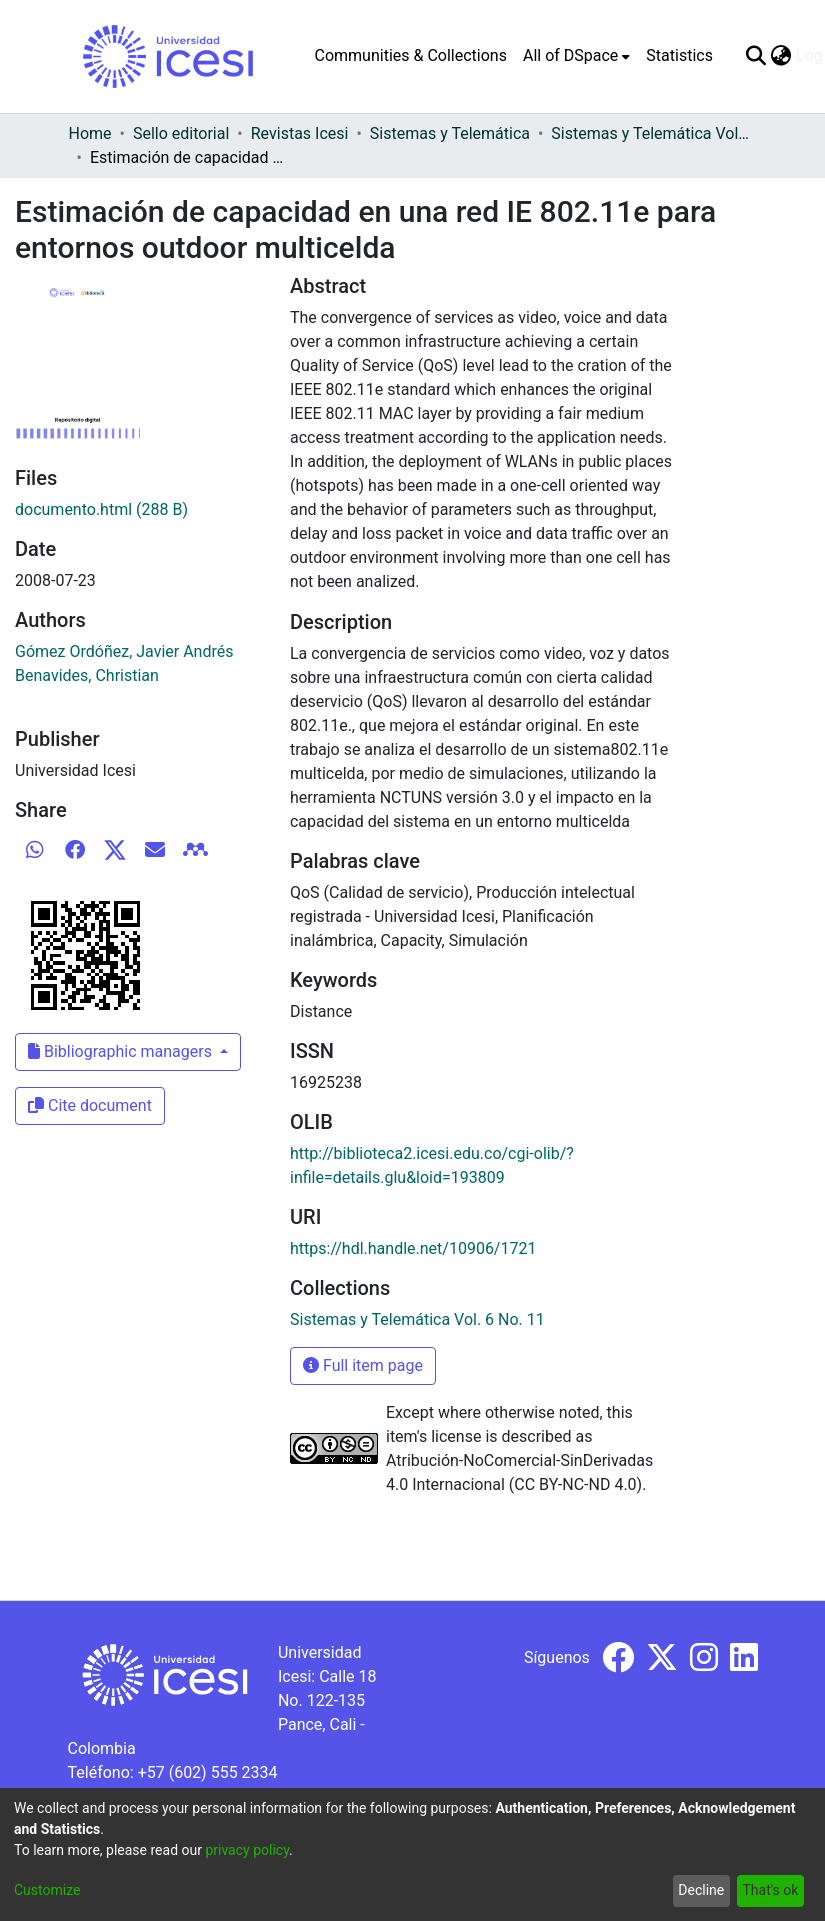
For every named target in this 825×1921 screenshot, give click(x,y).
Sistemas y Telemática (450, 133)
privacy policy (247, 1850)
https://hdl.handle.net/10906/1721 (413, 1248)
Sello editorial (181, 133)
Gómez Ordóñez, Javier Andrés (124, 651)
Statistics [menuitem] (679, 55)
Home (90, 133)
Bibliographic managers (122, 1051)
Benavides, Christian (87, 675)
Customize (47, 1890)
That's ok (770, 1890)
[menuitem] (576, 56)
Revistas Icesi (300, 133)
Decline (701, 1890)
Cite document (90, 1105)
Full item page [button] (363, 1365)
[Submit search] (756, 56)
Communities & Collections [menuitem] (411, 55)
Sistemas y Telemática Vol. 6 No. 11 (651, 133)
